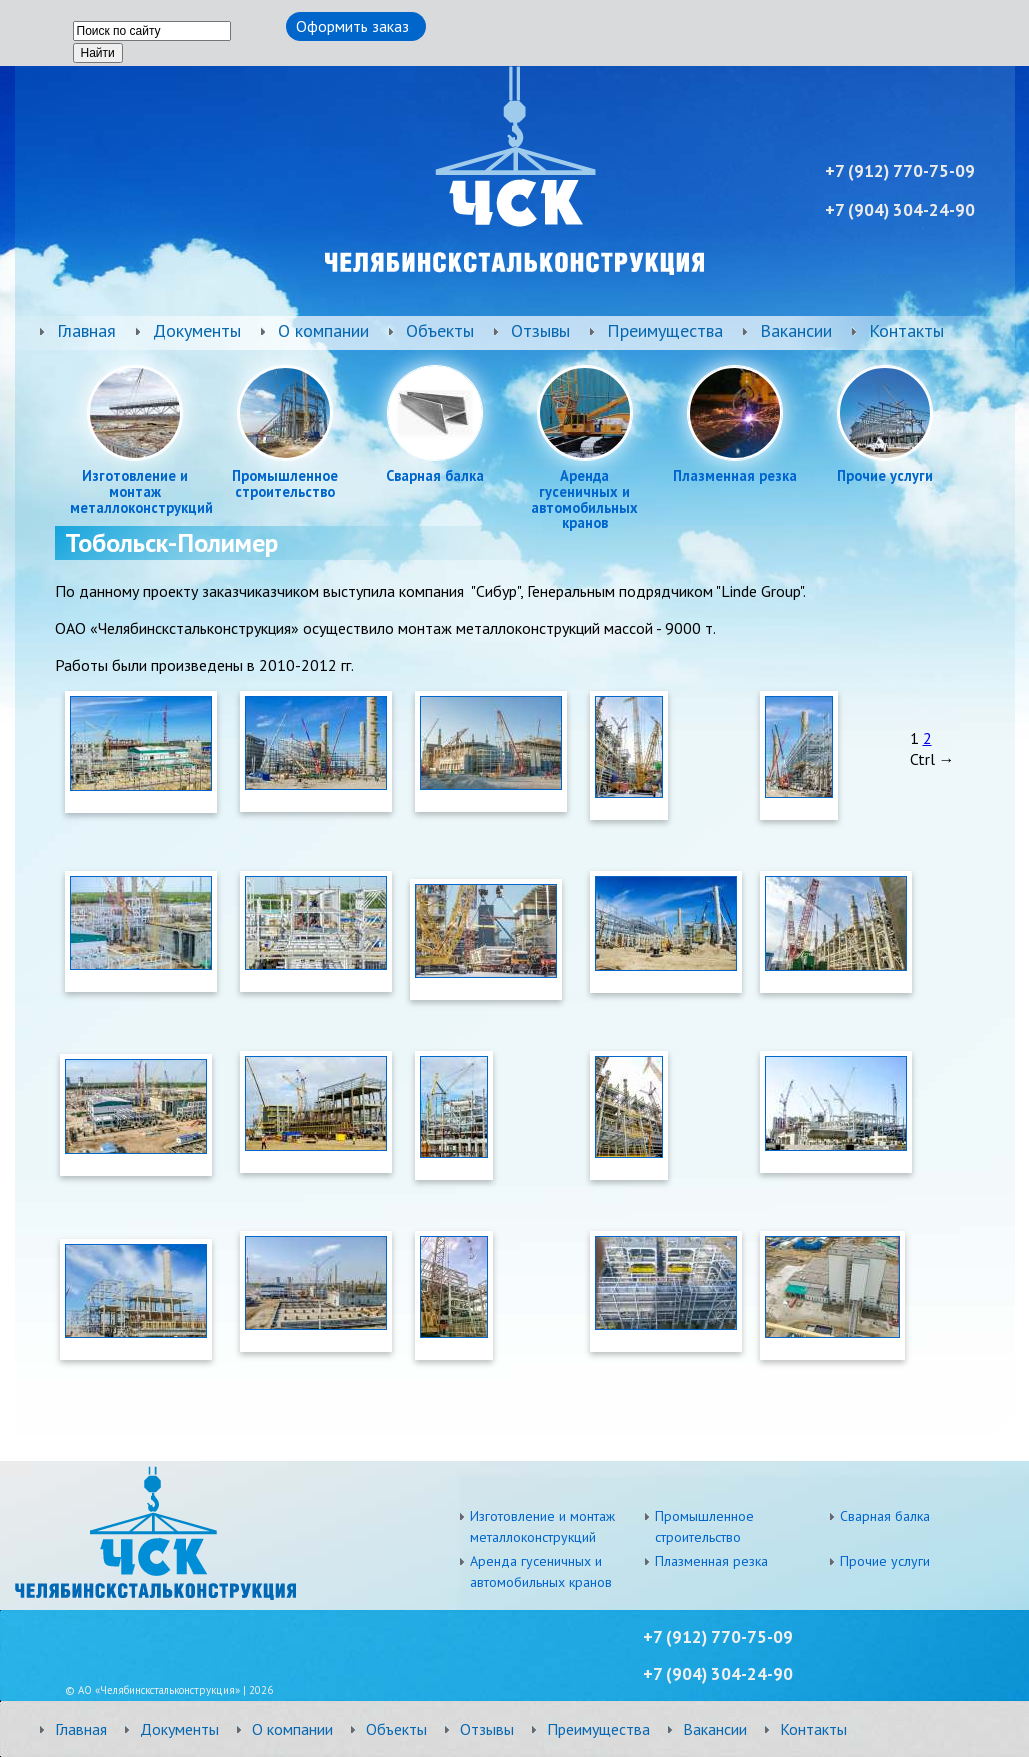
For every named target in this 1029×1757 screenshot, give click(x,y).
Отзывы (540, 330)
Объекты (440, 330)
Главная (86, 330)
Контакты (906, 330)
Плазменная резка (735, 476)
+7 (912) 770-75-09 (718, 1637)
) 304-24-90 (729, 1674)
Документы (197, 330)
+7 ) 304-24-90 (900, 210)
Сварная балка (435, 476)
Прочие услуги (885, 476)
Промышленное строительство (285, 484)
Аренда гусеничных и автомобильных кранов (584, 499)
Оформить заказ (352, 26)
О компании (323, 330)
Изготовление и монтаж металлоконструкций (135, 491)
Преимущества (665, 330)
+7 (654, 1674)
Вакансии (796, 330)
